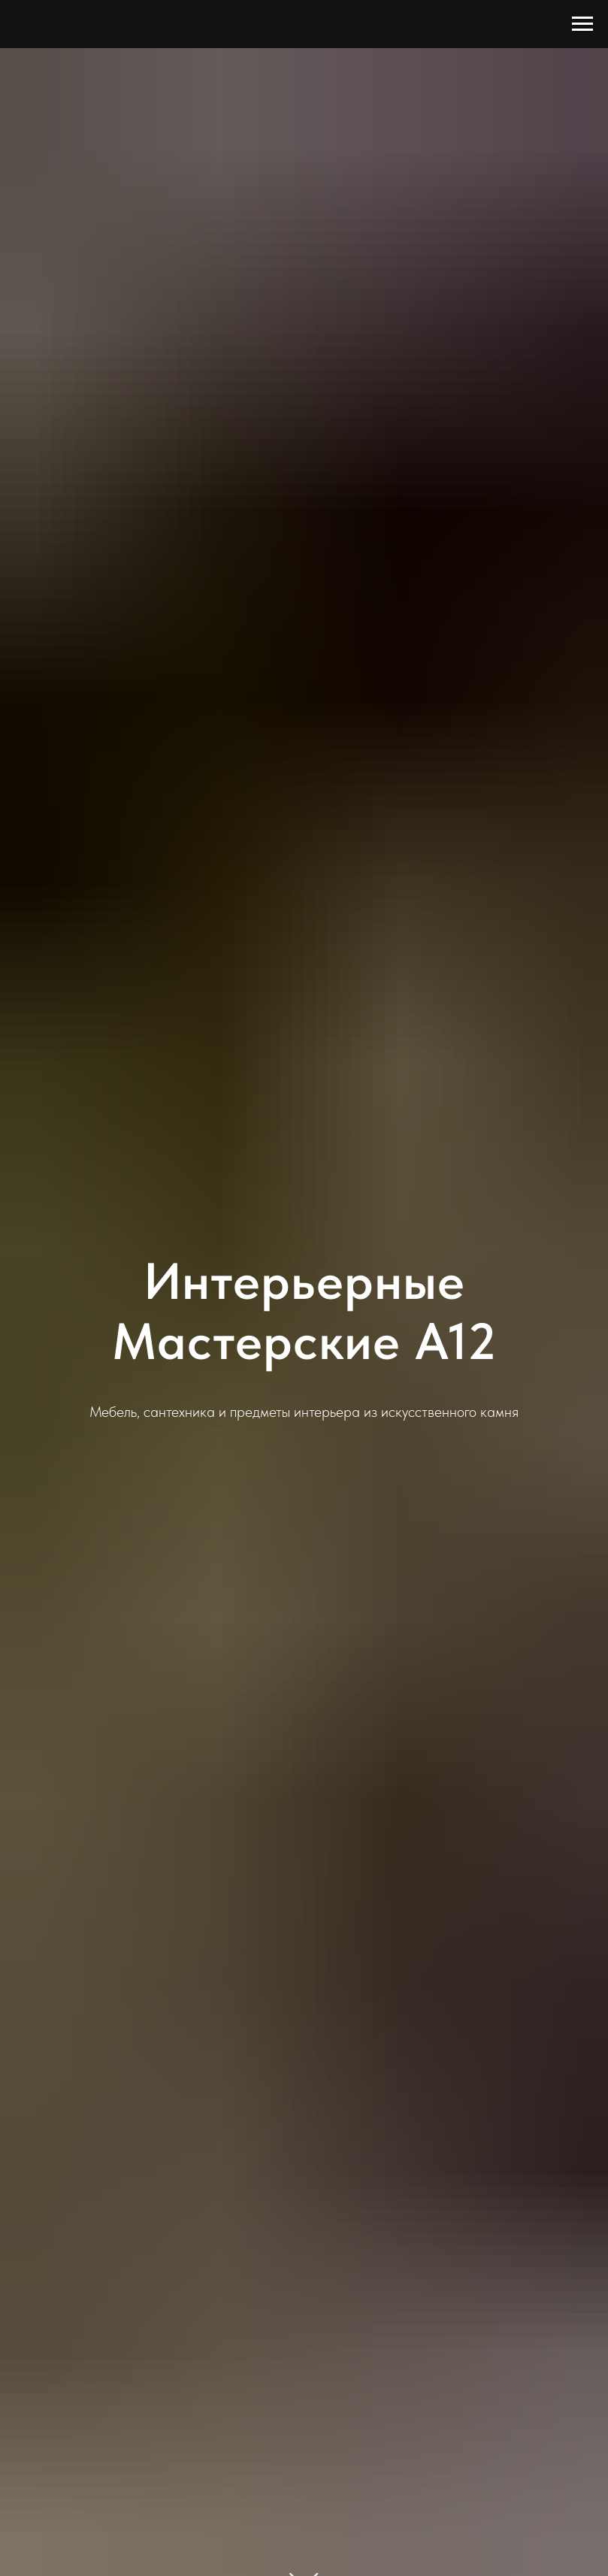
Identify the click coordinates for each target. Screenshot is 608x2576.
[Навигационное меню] (582, 24)
